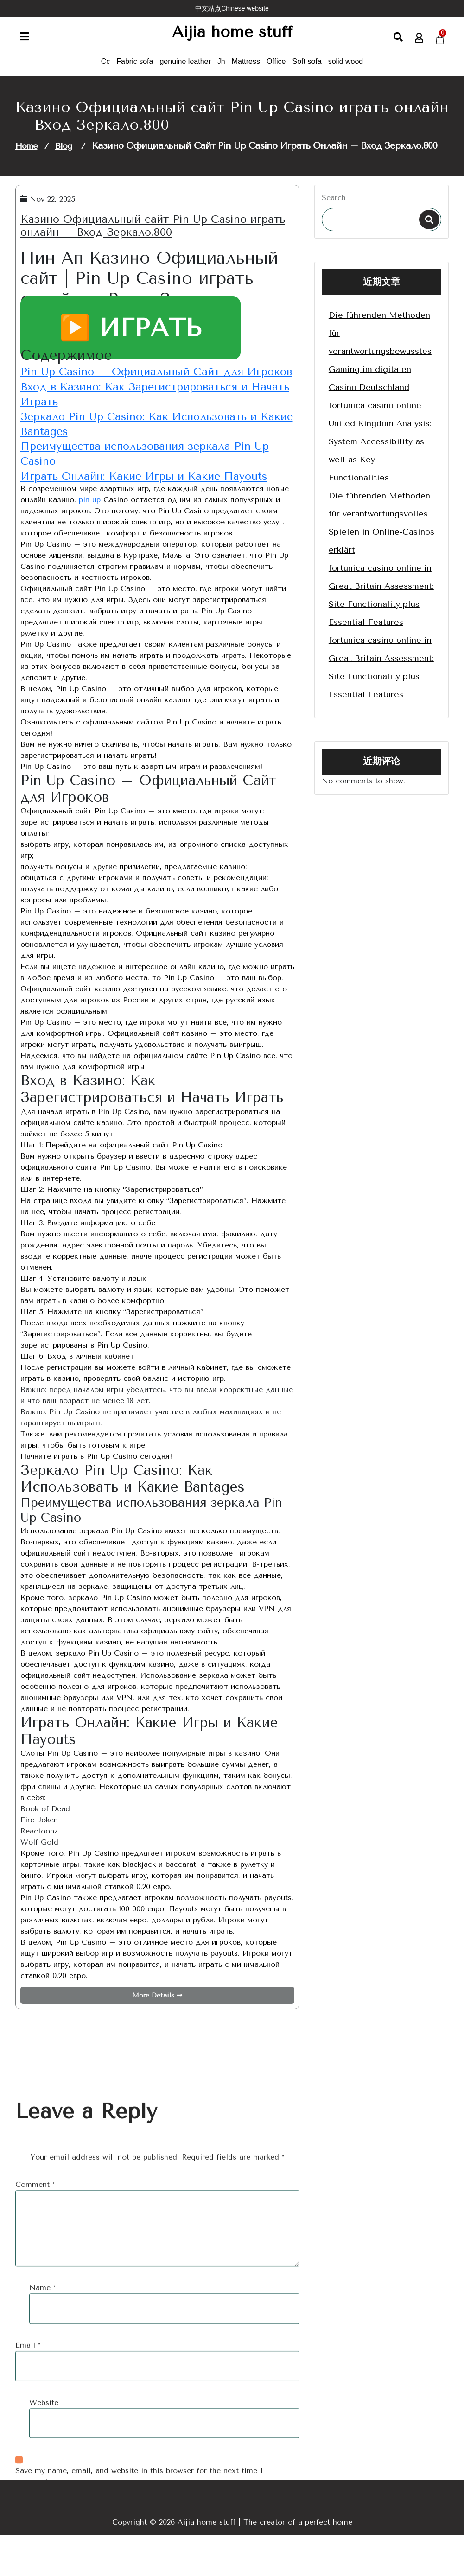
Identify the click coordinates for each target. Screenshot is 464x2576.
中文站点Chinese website (232, 8)
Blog (63, 157)
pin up (90, 540)
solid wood (345, 72)
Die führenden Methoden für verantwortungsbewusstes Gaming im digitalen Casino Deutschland (380, 362)
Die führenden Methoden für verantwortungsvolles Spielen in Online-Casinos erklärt (381, 534)
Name (42, 2505)
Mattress (246, 72)
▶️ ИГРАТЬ (130, 339)
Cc (105, 72)
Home (26, 157)
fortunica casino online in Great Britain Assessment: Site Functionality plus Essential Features (381, 606)
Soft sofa (307, 72)
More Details (157, 2037)
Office (276, 72)
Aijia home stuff (232, 37)
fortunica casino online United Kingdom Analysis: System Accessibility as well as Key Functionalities (380, 452)
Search (334, 208)
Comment (35, 2402)
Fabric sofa (134, 72)
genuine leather (184, 72)
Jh (221, 72)
